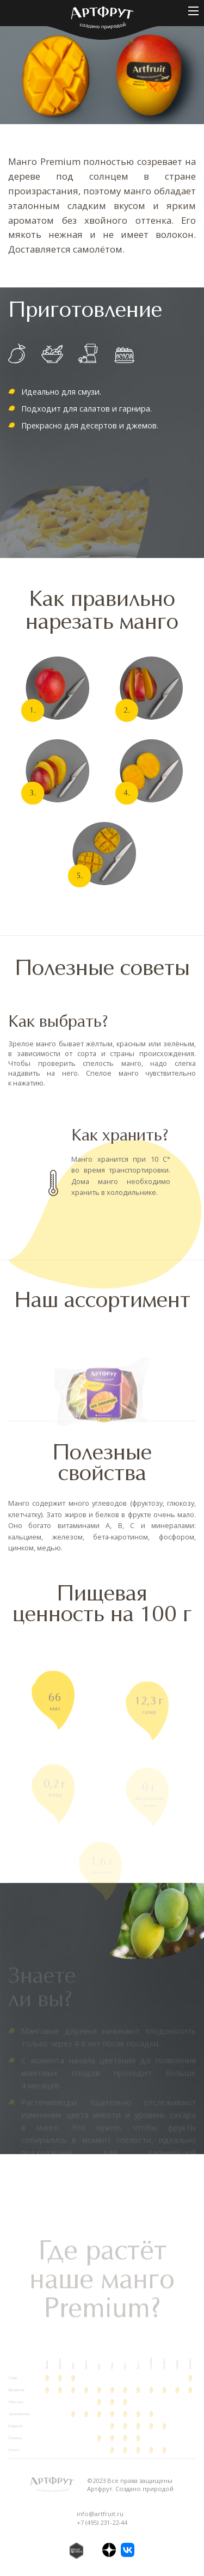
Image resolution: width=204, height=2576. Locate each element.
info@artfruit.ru (100, 2514)
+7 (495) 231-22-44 (102, 2522)
